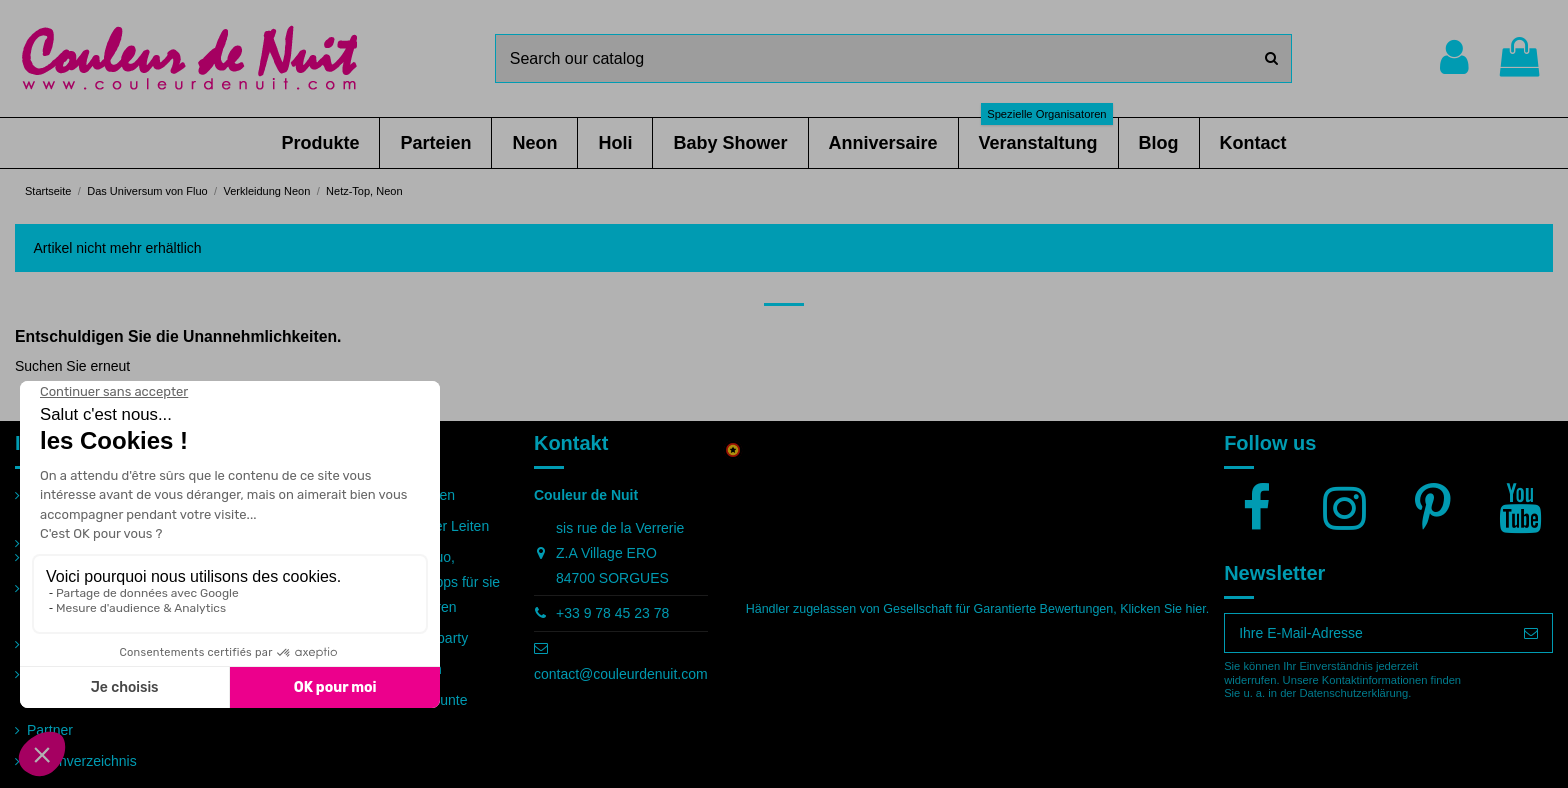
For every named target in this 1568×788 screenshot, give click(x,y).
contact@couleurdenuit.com (621, 674)
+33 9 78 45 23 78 (612, 613)
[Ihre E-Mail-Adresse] (1367, 633)
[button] (320, 143)
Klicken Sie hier (1162, 609)
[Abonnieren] (1531, 633)
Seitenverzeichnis (82, 761)
